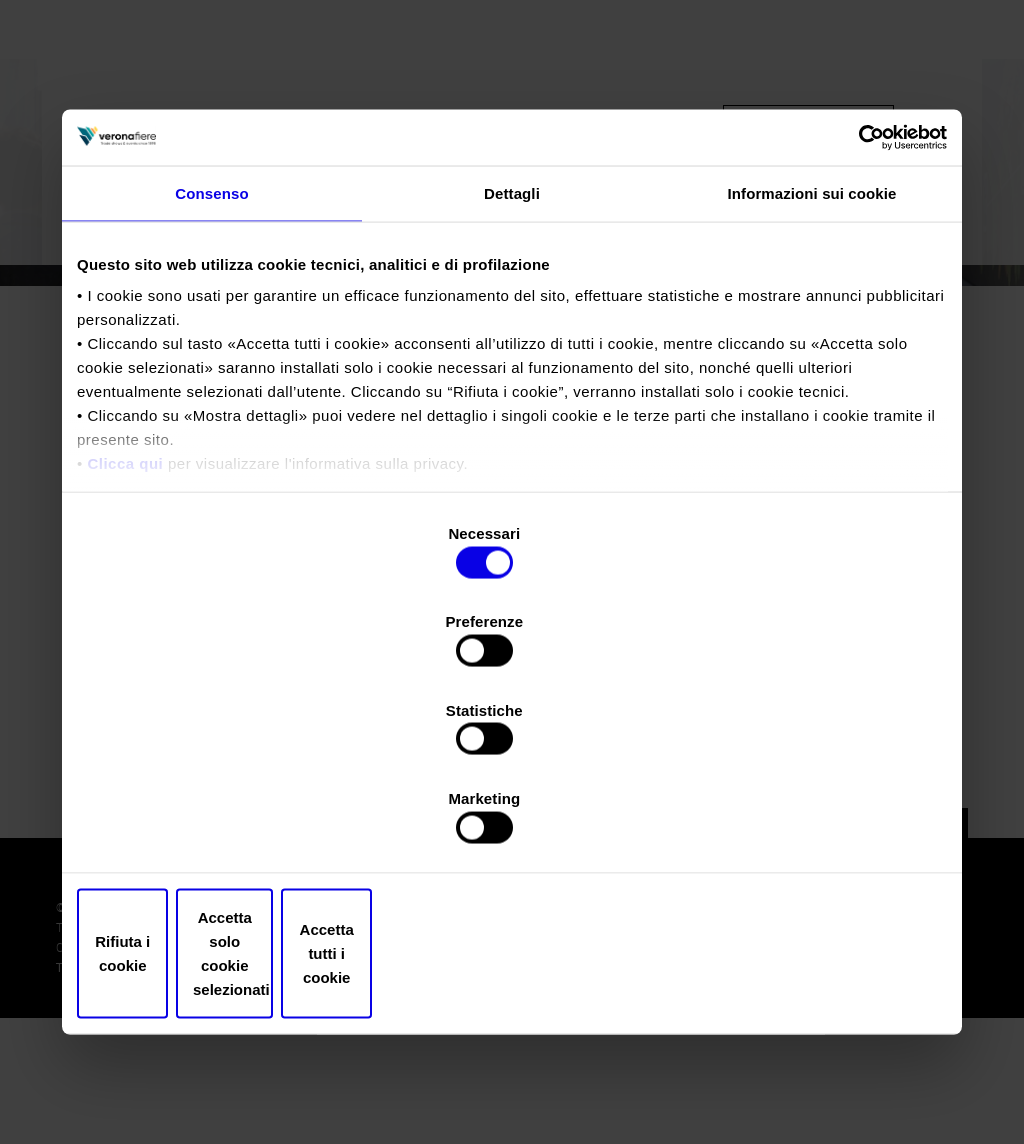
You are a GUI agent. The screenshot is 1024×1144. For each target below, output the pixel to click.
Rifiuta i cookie (219, 821)
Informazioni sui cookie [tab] (812, 364)
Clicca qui (125, 635)
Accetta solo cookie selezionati (512, 821)
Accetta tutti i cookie (804, 821)
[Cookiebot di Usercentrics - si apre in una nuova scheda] (859, 307)
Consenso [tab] (211, 364)
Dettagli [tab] (512, 364)
